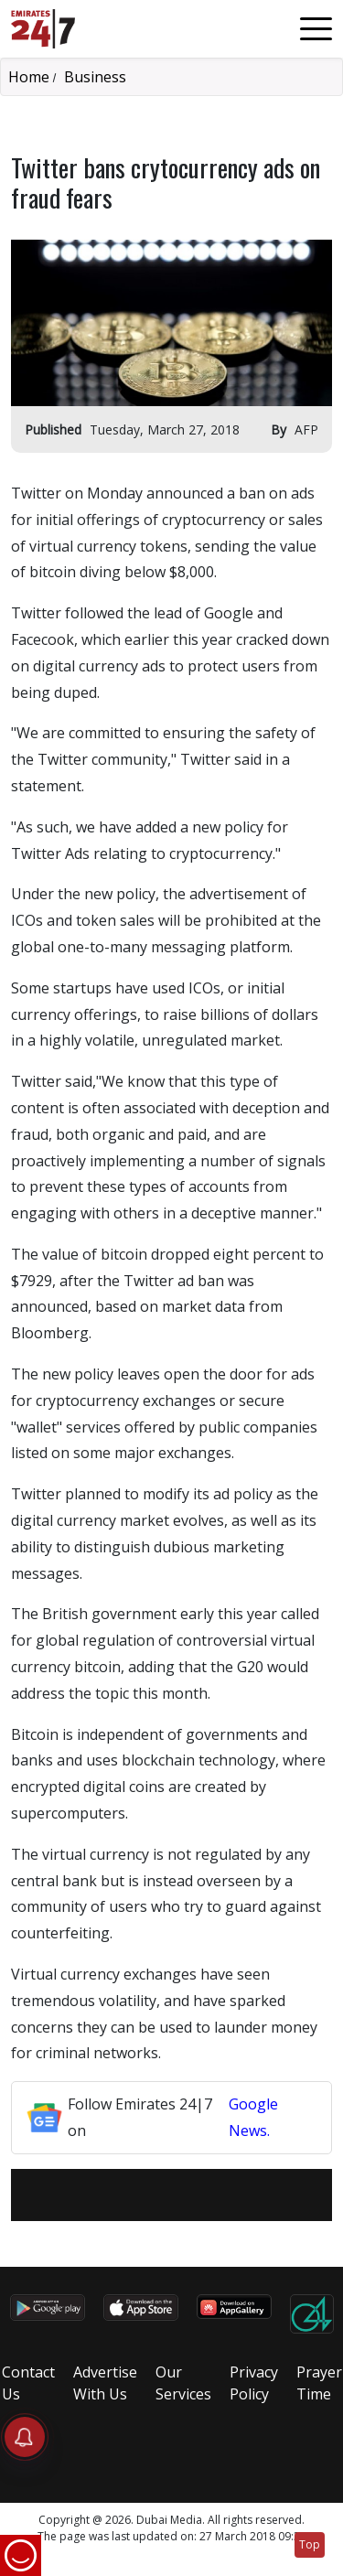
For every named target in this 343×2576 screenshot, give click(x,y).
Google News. (253, 2117)
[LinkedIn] (184, 2195)
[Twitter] (160, 2195)
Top (309, 2544)
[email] (112, 2195)
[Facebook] (136, 2195)
